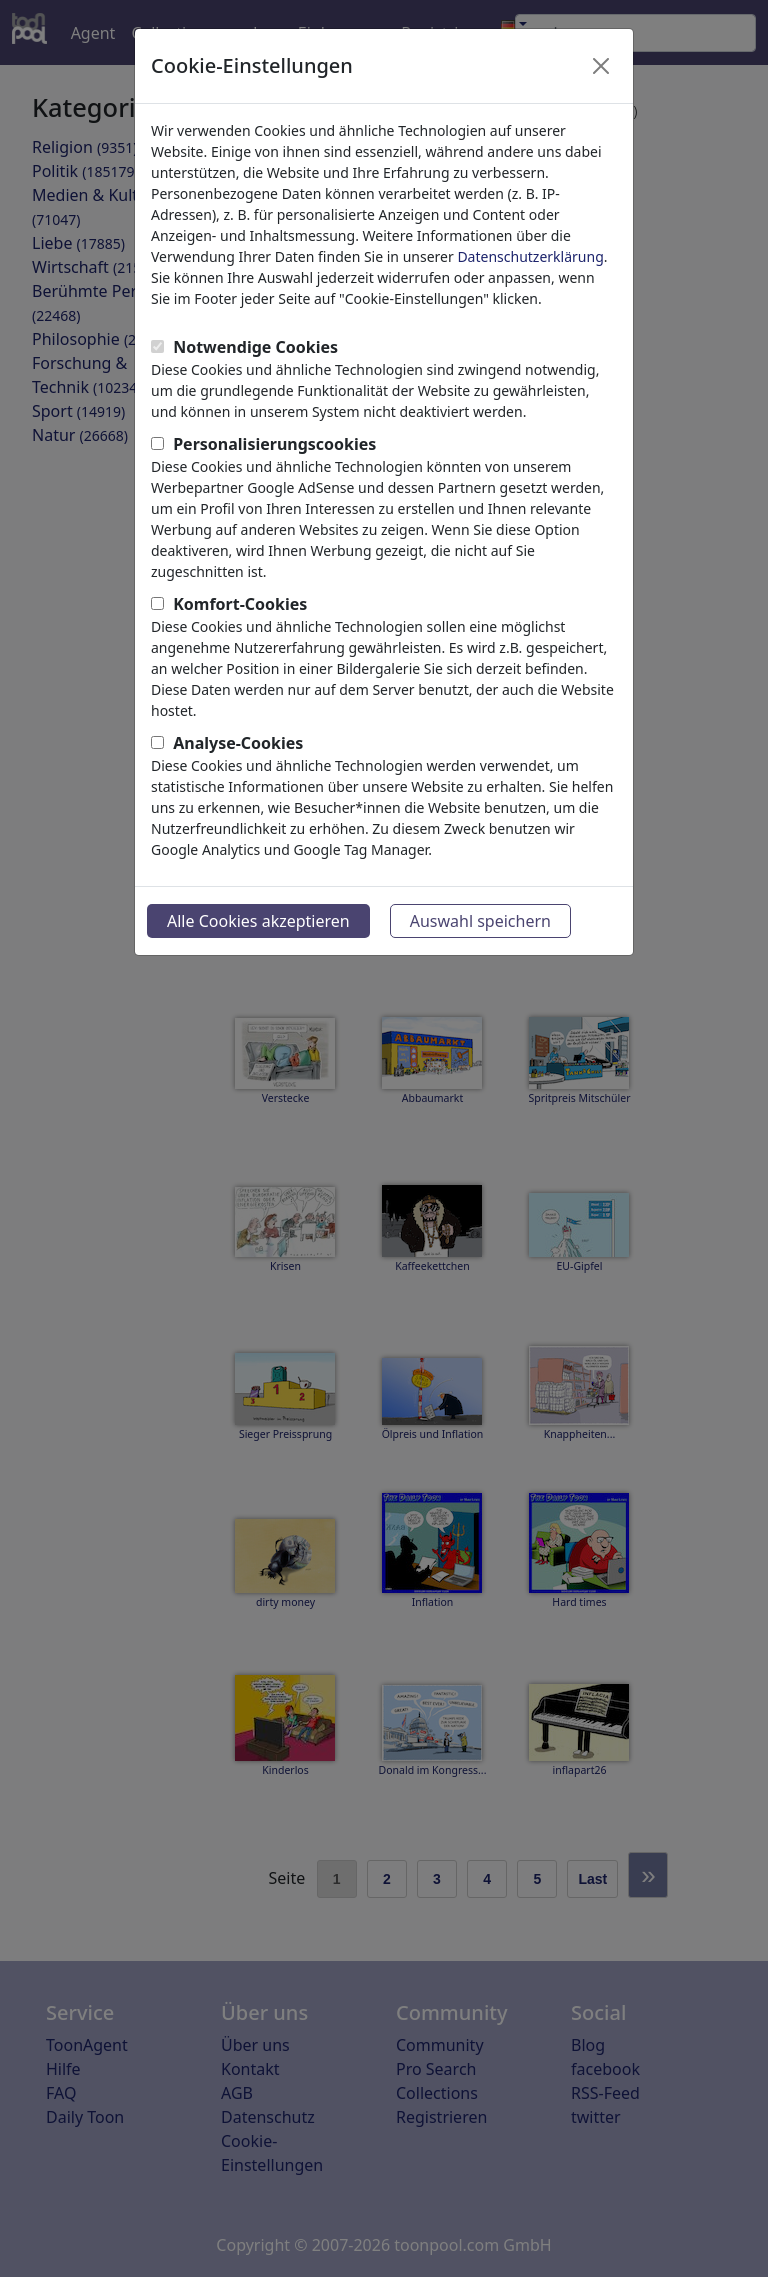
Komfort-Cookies (240, 604)
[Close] (601, 66)
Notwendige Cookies (255, 347)
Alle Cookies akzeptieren (258, 921)
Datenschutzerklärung (530, 256)
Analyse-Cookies (238, 743)
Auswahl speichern (480, 921)
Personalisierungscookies (274, 444)
